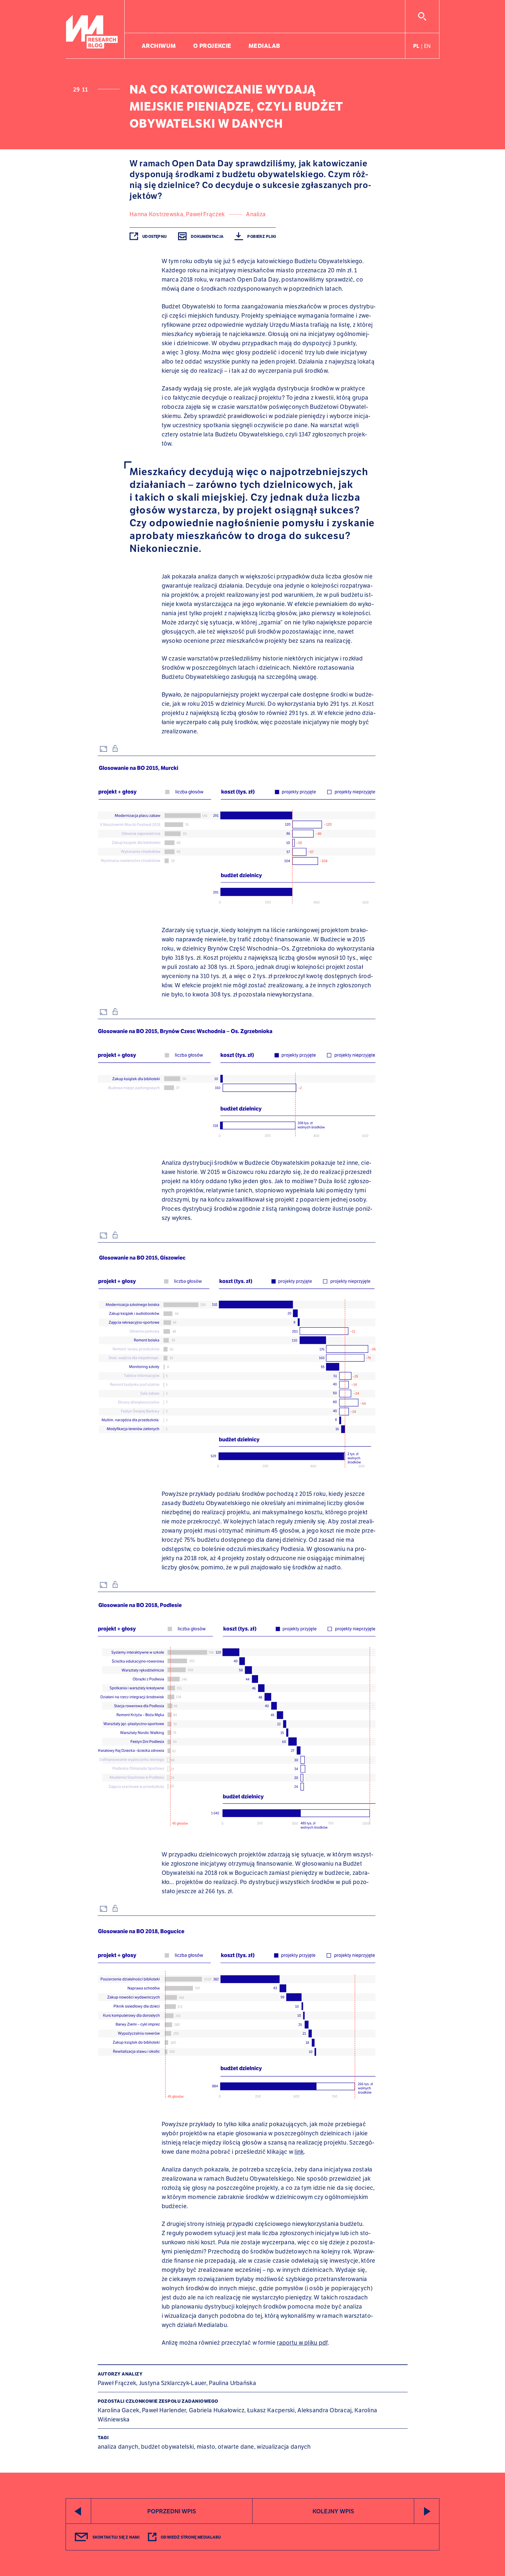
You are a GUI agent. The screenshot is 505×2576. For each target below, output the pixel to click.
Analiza (256, 214)
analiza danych (118, 2446)
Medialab (264, 46)
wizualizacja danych (284, 2446)
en (427, 46)
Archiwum (159, 46)
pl (416, 46)
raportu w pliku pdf (302, 2342)
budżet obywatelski (167, 2446)
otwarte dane (236, 2446)
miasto (206, 2446)
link (299, 2151)
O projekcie (212, 46)
